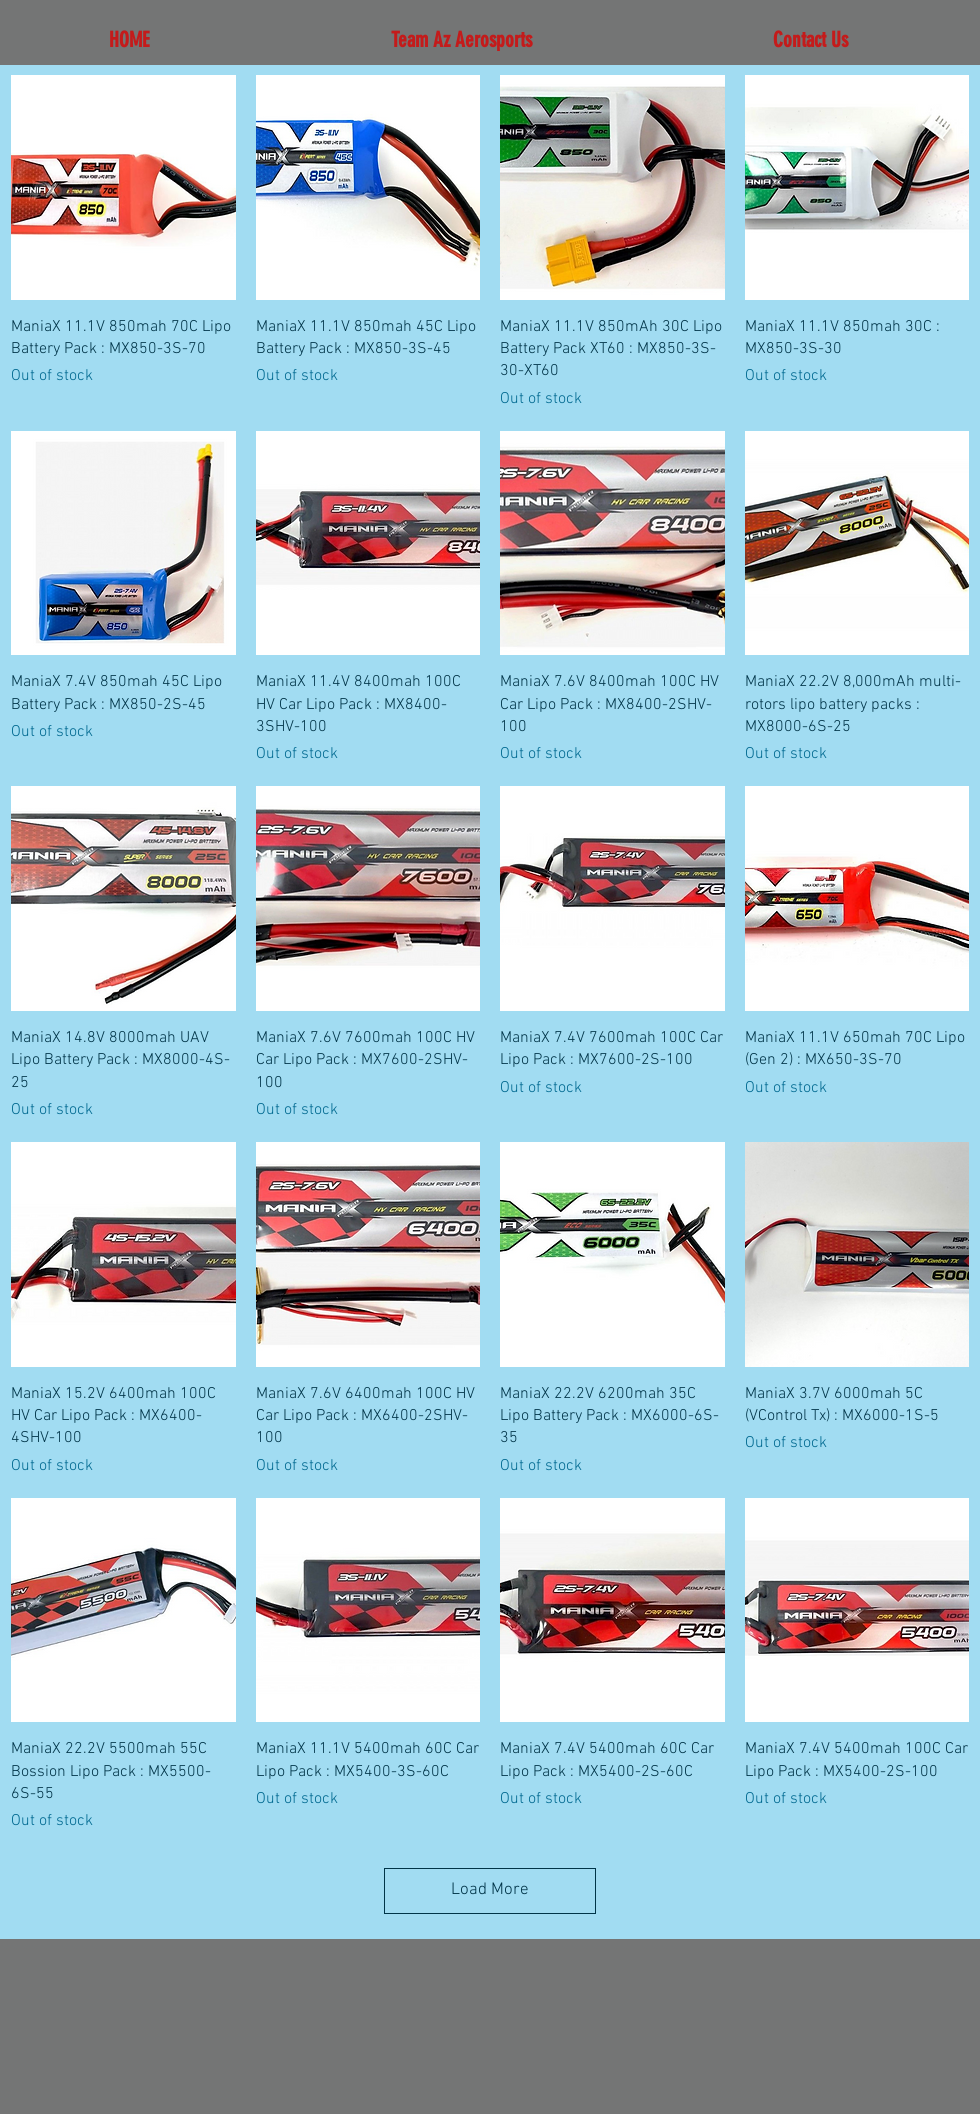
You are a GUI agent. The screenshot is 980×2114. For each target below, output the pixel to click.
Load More (490, 1890)
